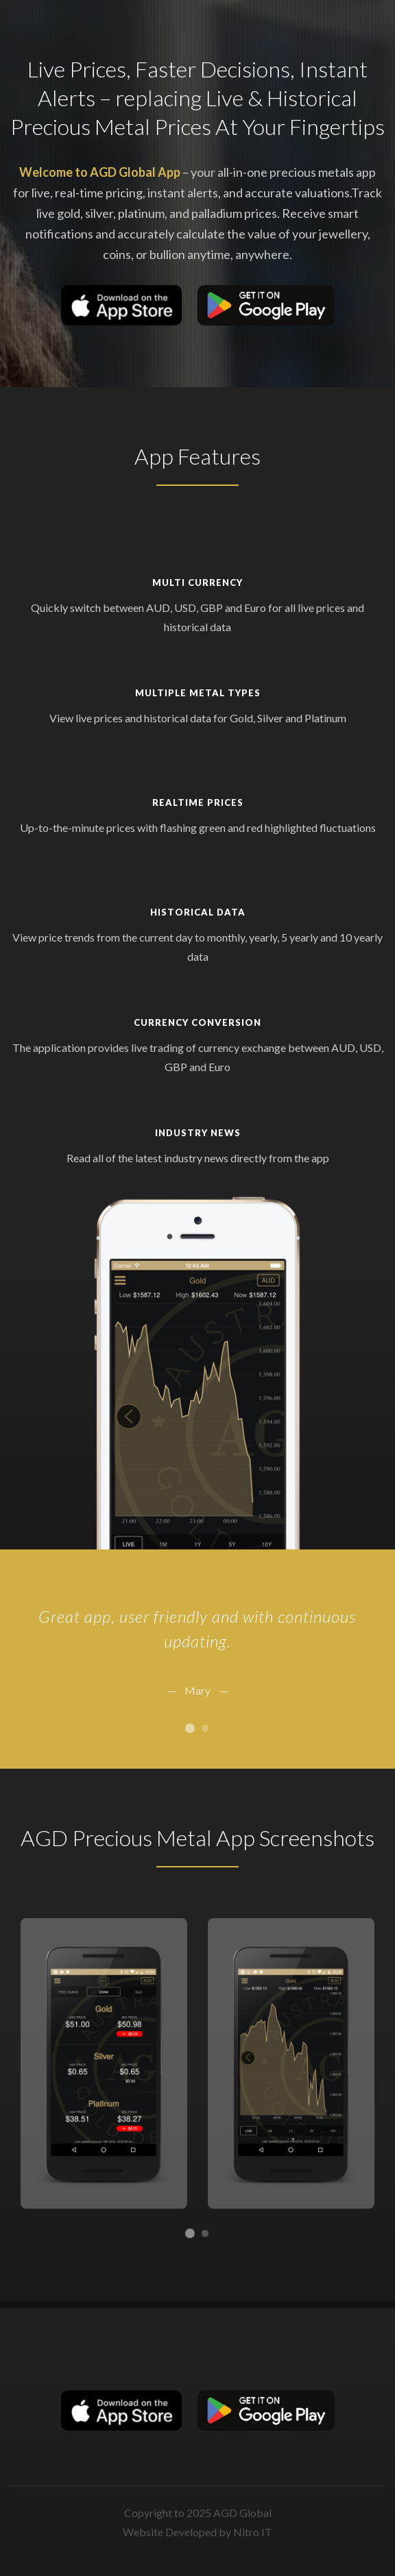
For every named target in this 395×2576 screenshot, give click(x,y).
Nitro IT (252, 2531)
